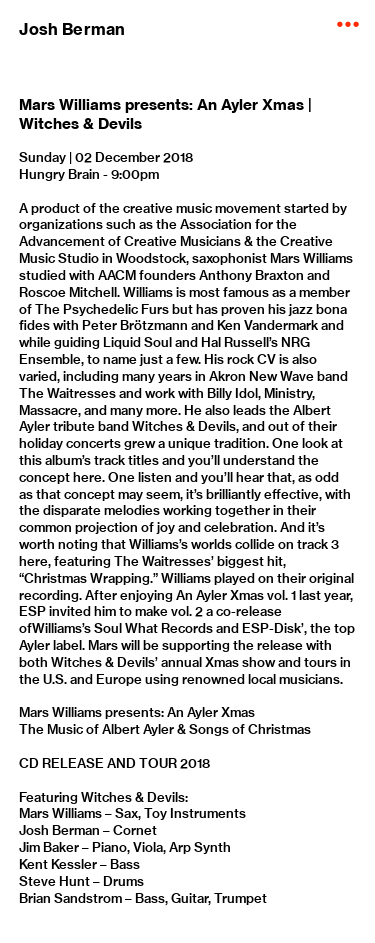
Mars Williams (60, 813)
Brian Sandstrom (70, 898)
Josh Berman (72, 29)
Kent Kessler (58, 864)
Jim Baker (49, 847)
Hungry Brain (59, 174)
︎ (348, 24)
